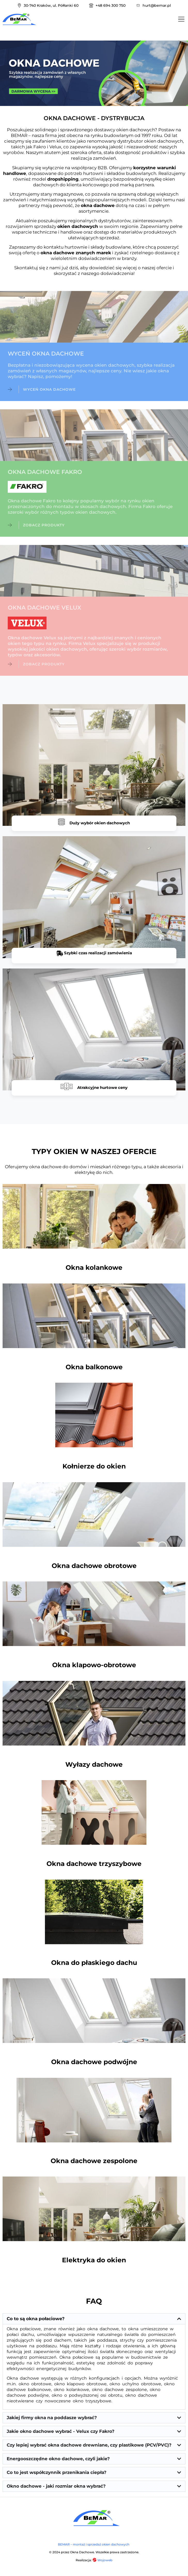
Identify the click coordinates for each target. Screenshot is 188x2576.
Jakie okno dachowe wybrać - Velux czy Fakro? (60, 2431)
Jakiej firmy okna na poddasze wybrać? (52, 2417)
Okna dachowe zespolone (94, 2161)
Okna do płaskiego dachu (94, 1962)
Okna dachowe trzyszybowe (94, 1863)
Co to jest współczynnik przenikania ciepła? (56, 2472)
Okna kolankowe (94, 1267)
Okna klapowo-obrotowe (94, 1665)
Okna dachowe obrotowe (94, 1566)
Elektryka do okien (94, 2260)
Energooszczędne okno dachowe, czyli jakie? (58, 2458)
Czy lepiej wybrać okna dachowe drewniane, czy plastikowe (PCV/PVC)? (89, 2445)
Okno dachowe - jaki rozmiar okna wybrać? (56, 2486)
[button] (94, 2318)
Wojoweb (102, 2560)
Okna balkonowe (94, 1367)
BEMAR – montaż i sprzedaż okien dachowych (94, 2544)
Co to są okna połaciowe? (36, 2318)
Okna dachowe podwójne (94, 2062)
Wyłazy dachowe (94, 1764)
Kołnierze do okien (94, 1466)
